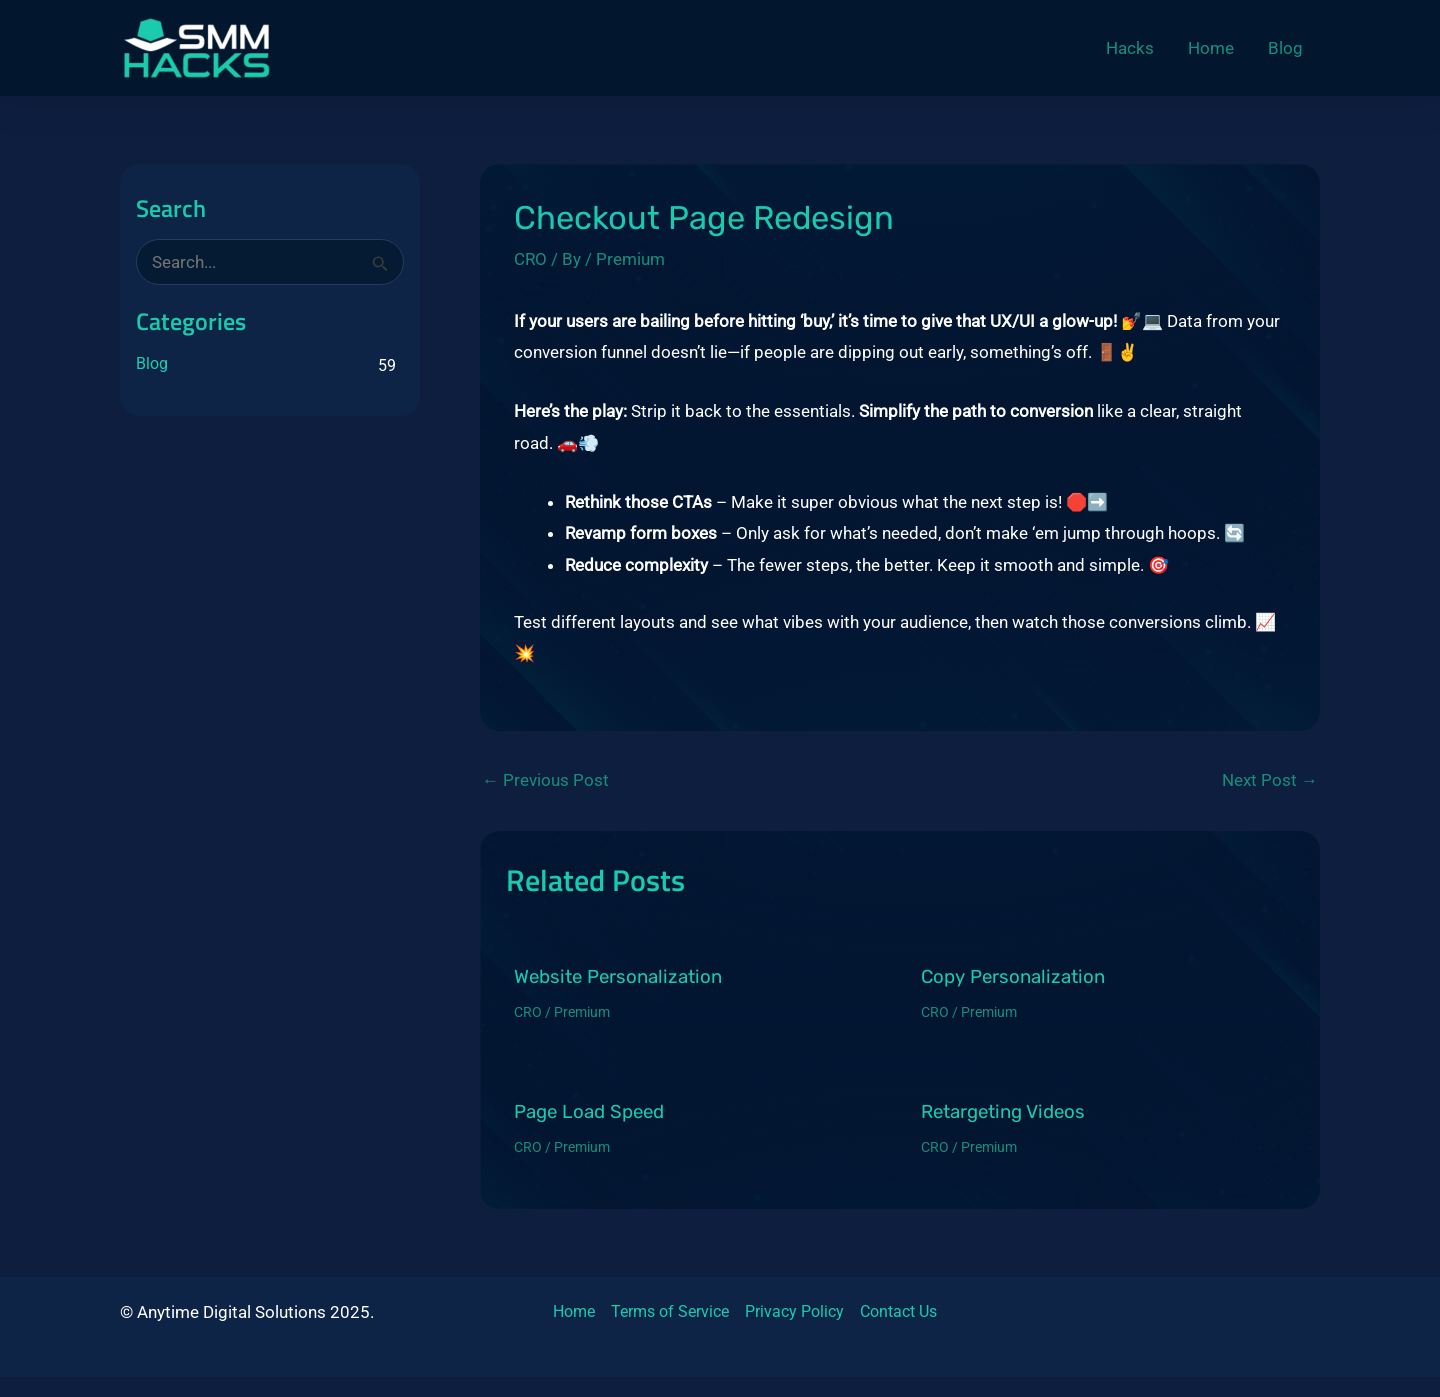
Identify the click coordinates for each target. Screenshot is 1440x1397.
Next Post (1270, 780)
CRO (530, 259)
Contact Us (898, 1311)
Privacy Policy (794, 1311)
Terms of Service (670, 1311)
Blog (152, 363)
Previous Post (545, 780)
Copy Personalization (1013, 977)
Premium (630, 259)
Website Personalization (618, 977)
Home (574, 1311)
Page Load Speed (589, 1112)
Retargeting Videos (1003, 1112)
